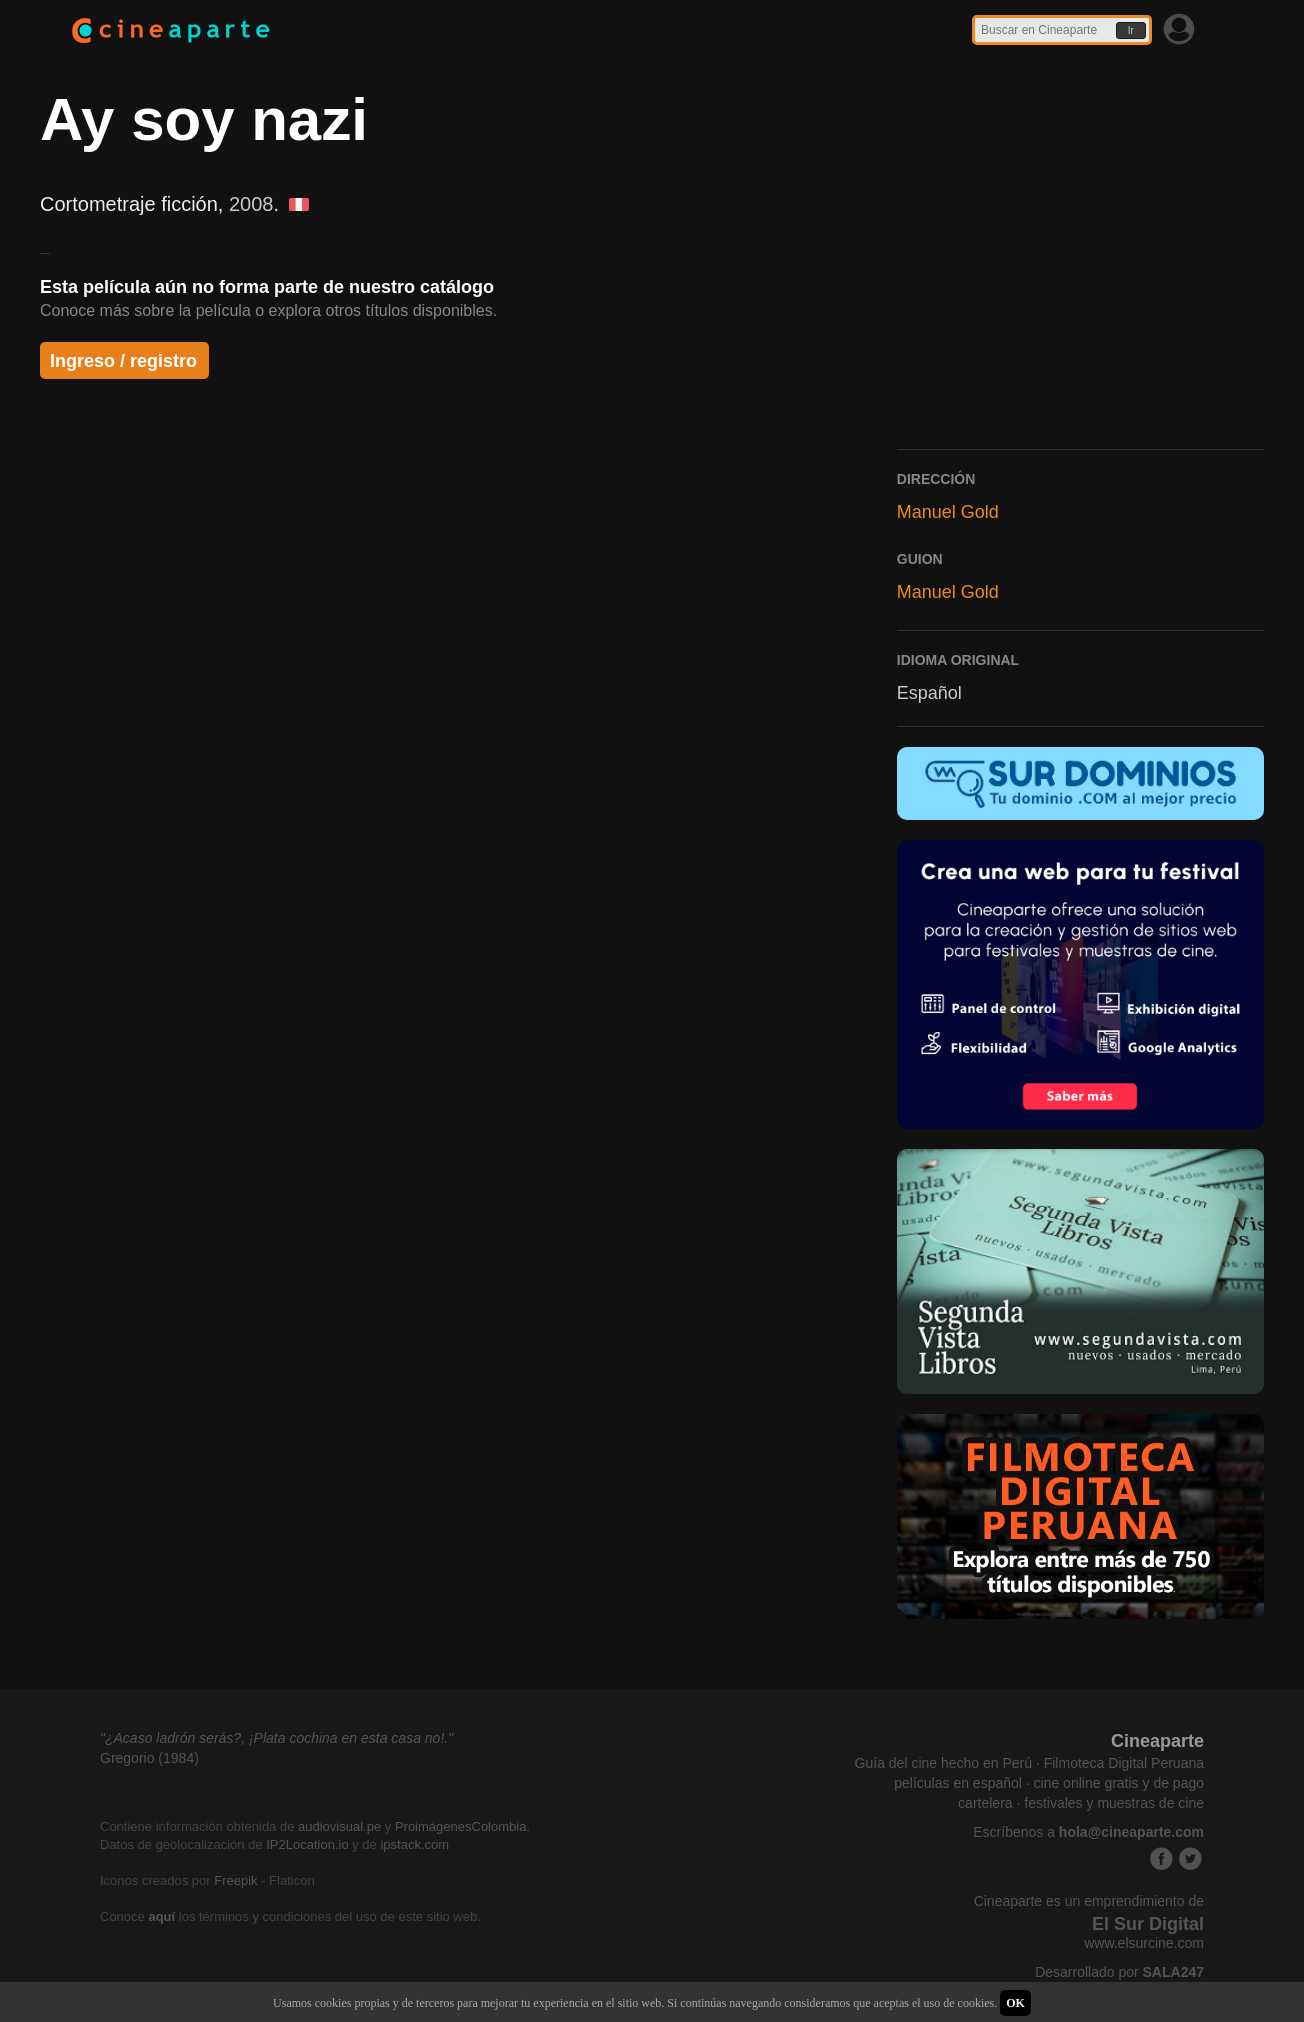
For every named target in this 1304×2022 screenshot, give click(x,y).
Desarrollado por (1119, 1972)
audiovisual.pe (339, 1826)
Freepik (235, 1880)
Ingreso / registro (123, 361)
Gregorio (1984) (149, 1758)
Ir (1131, 30)
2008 (251, 204)
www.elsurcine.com (1144, 1943)
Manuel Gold (948, 512)
